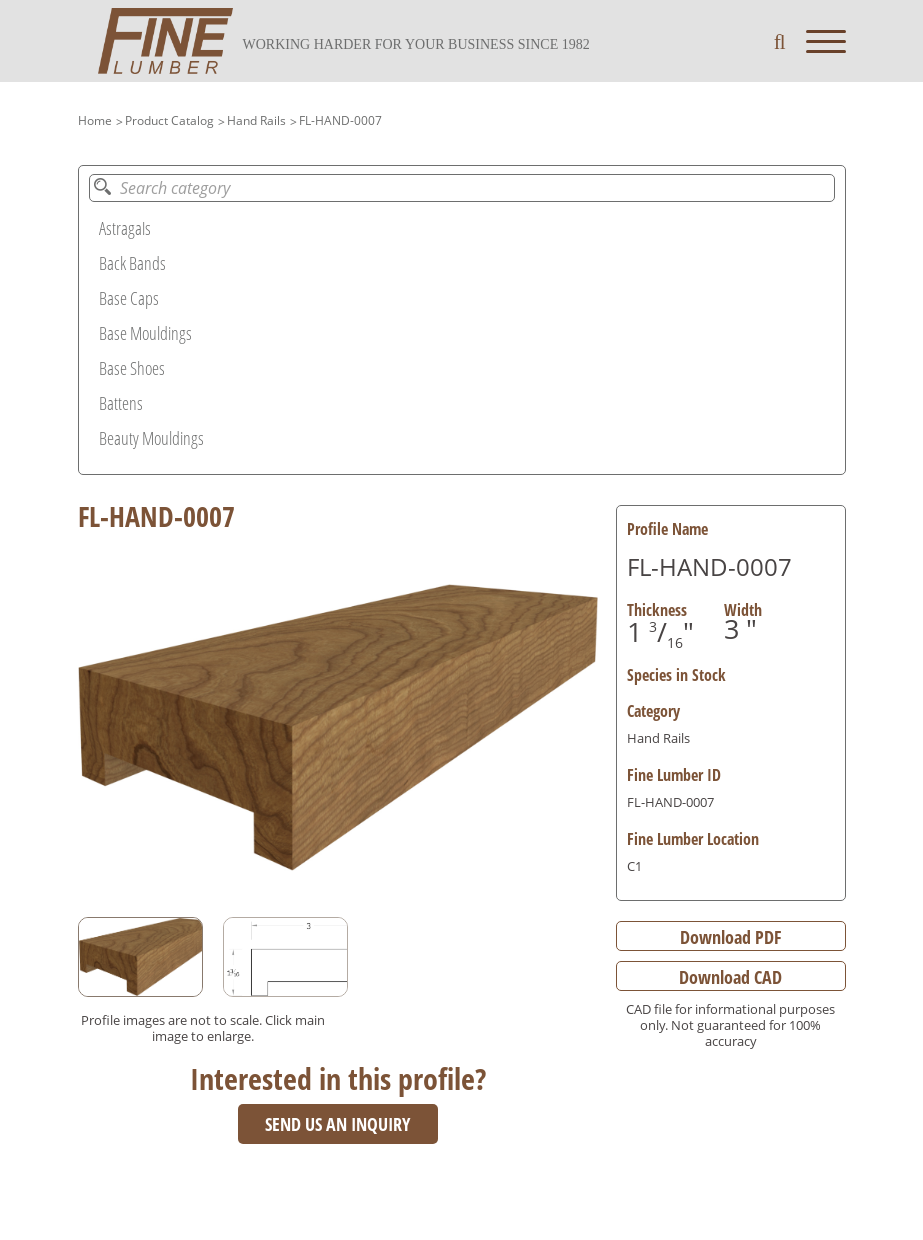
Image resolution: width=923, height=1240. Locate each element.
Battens (121, 403)
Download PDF (730, 937)
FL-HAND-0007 (340, 120)
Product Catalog (169, 120)
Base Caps (129, 298)
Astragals (125, 228)
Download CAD (730, 977)
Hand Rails (256, 120)
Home (95, 120)
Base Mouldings (145, 333)
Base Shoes (132, 368)
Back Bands (132, 263)
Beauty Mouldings (151, 438)
